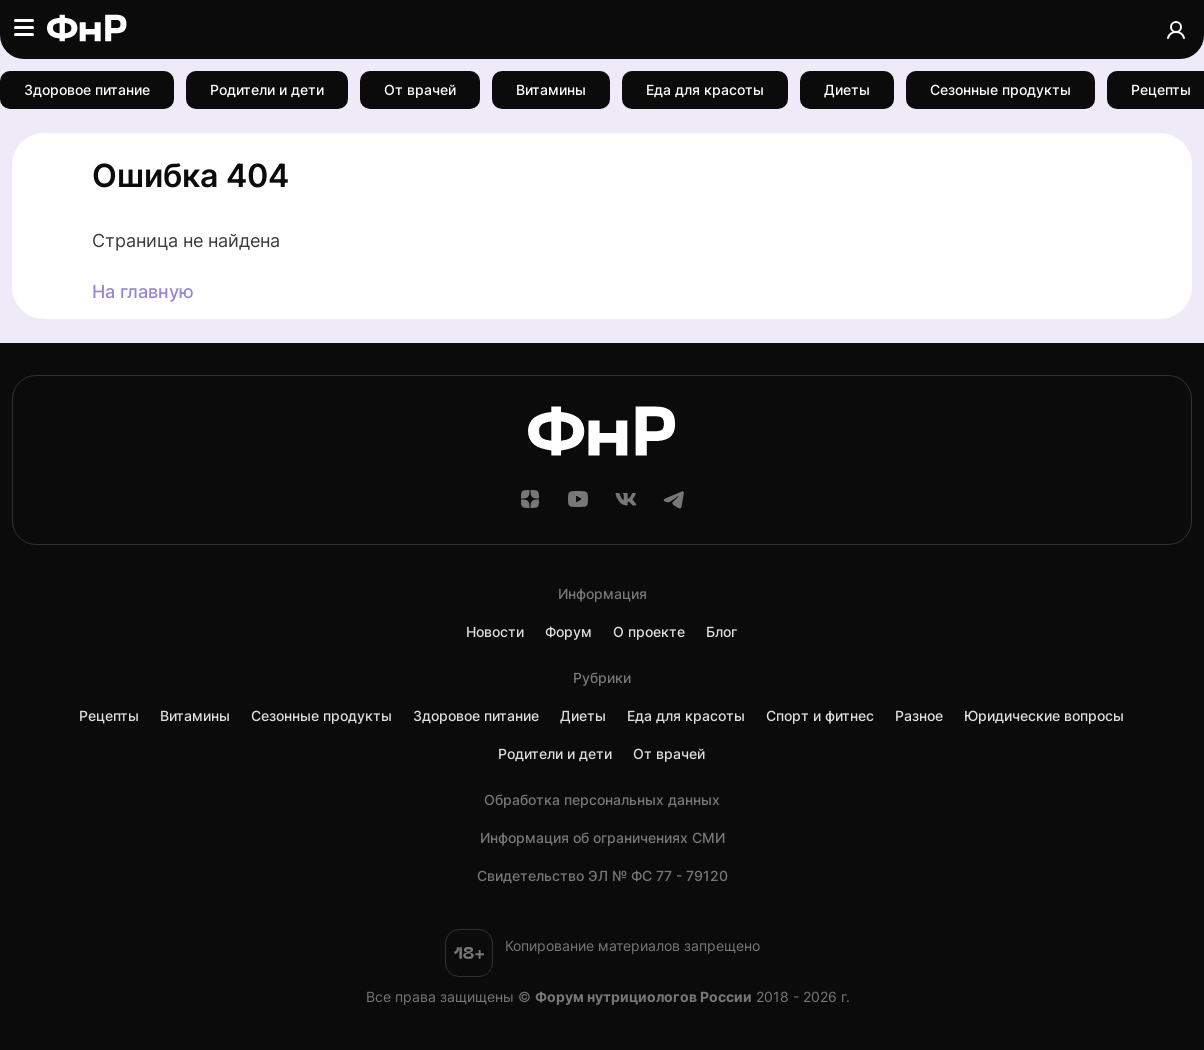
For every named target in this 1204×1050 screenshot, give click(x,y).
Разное (919, 716)
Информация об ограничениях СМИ (602, 838)
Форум (568, 632)
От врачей (420, 89)
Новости (495, 632)
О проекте (649, 632)
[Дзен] (530, 505)
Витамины (551, 89)
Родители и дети (267, 89)
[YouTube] (578, 505)
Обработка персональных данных (602, 800)
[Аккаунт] (1176, 29)
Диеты (847, 89)
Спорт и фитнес (820, 716)
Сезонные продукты (1000, 89)
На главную (143, 291)
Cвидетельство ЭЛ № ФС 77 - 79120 (602, 876)
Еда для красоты (705, 89)
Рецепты (109, 716)
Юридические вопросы (1044, 716)
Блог (721, 632)
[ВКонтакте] (626, 505)
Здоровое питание (87, 89)
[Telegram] (674, 505)
